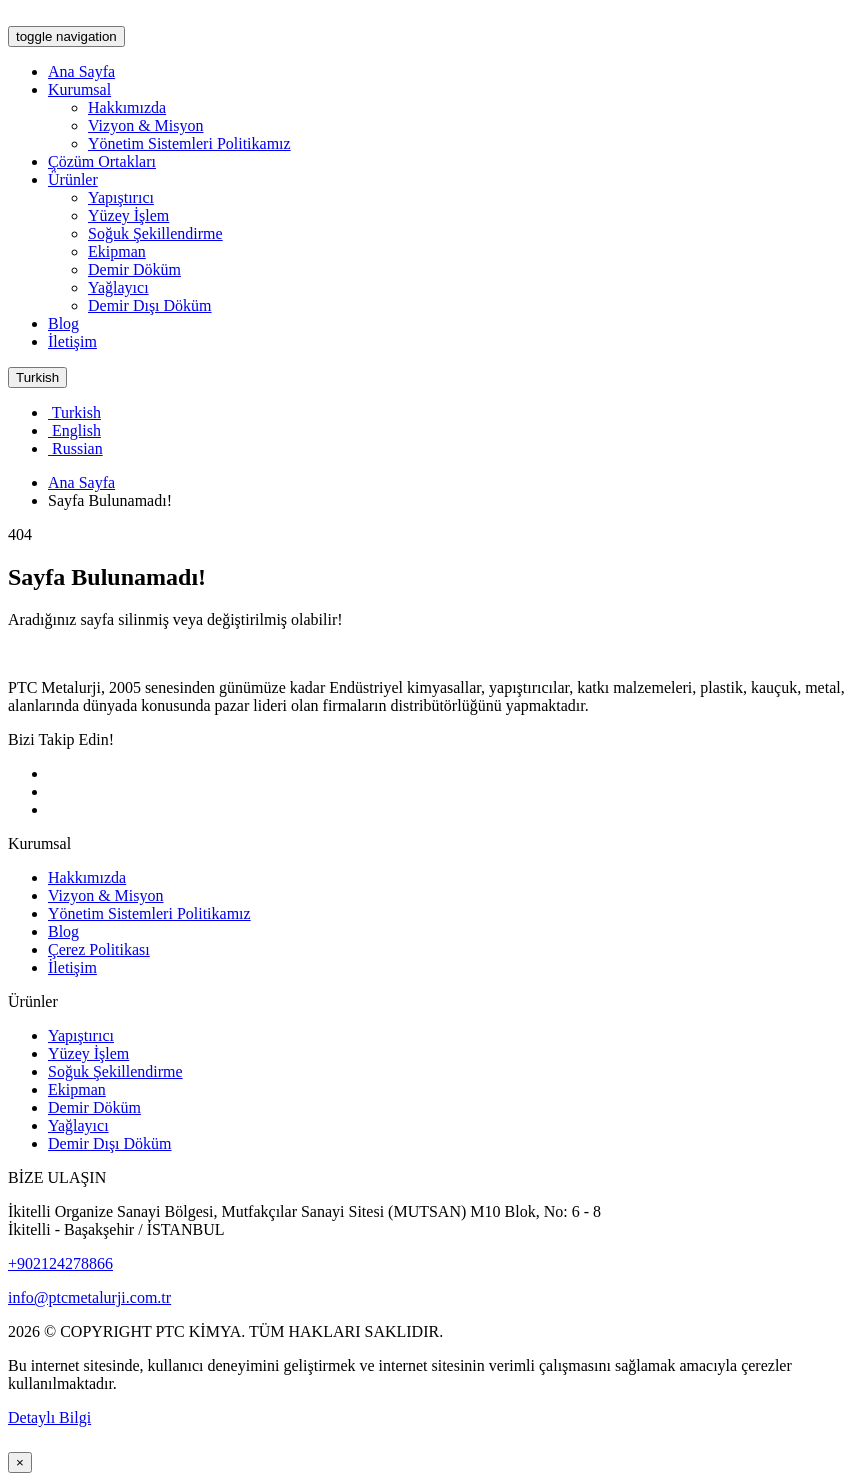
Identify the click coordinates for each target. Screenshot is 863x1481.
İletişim (72, 341)
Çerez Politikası (99, 949)
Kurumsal (79, 89)
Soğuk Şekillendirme (155, 233)
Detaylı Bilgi (49, 1417)
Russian (75, 448)
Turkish (37, 377)
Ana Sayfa (81, 71)
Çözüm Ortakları (102, 161)
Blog (63, 323)
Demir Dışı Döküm (150, 305)
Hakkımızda (127, 107)
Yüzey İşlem (128, 215)
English (74, 430)
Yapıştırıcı (121, 197)
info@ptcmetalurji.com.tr (89, 1297)
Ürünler (73, 179)
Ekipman (117, 251)
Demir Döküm (134, 269)
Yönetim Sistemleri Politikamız (189, 143)
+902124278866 (60, 1263)
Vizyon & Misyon (145, 125)
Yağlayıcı (118, 287)
